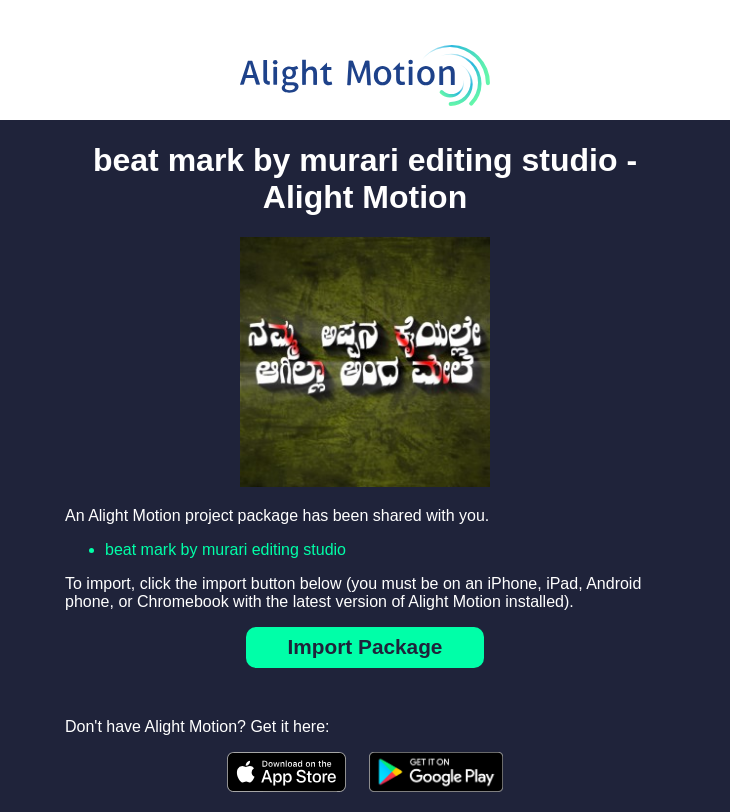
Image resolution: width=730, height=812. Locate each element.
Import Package (365, 646)
